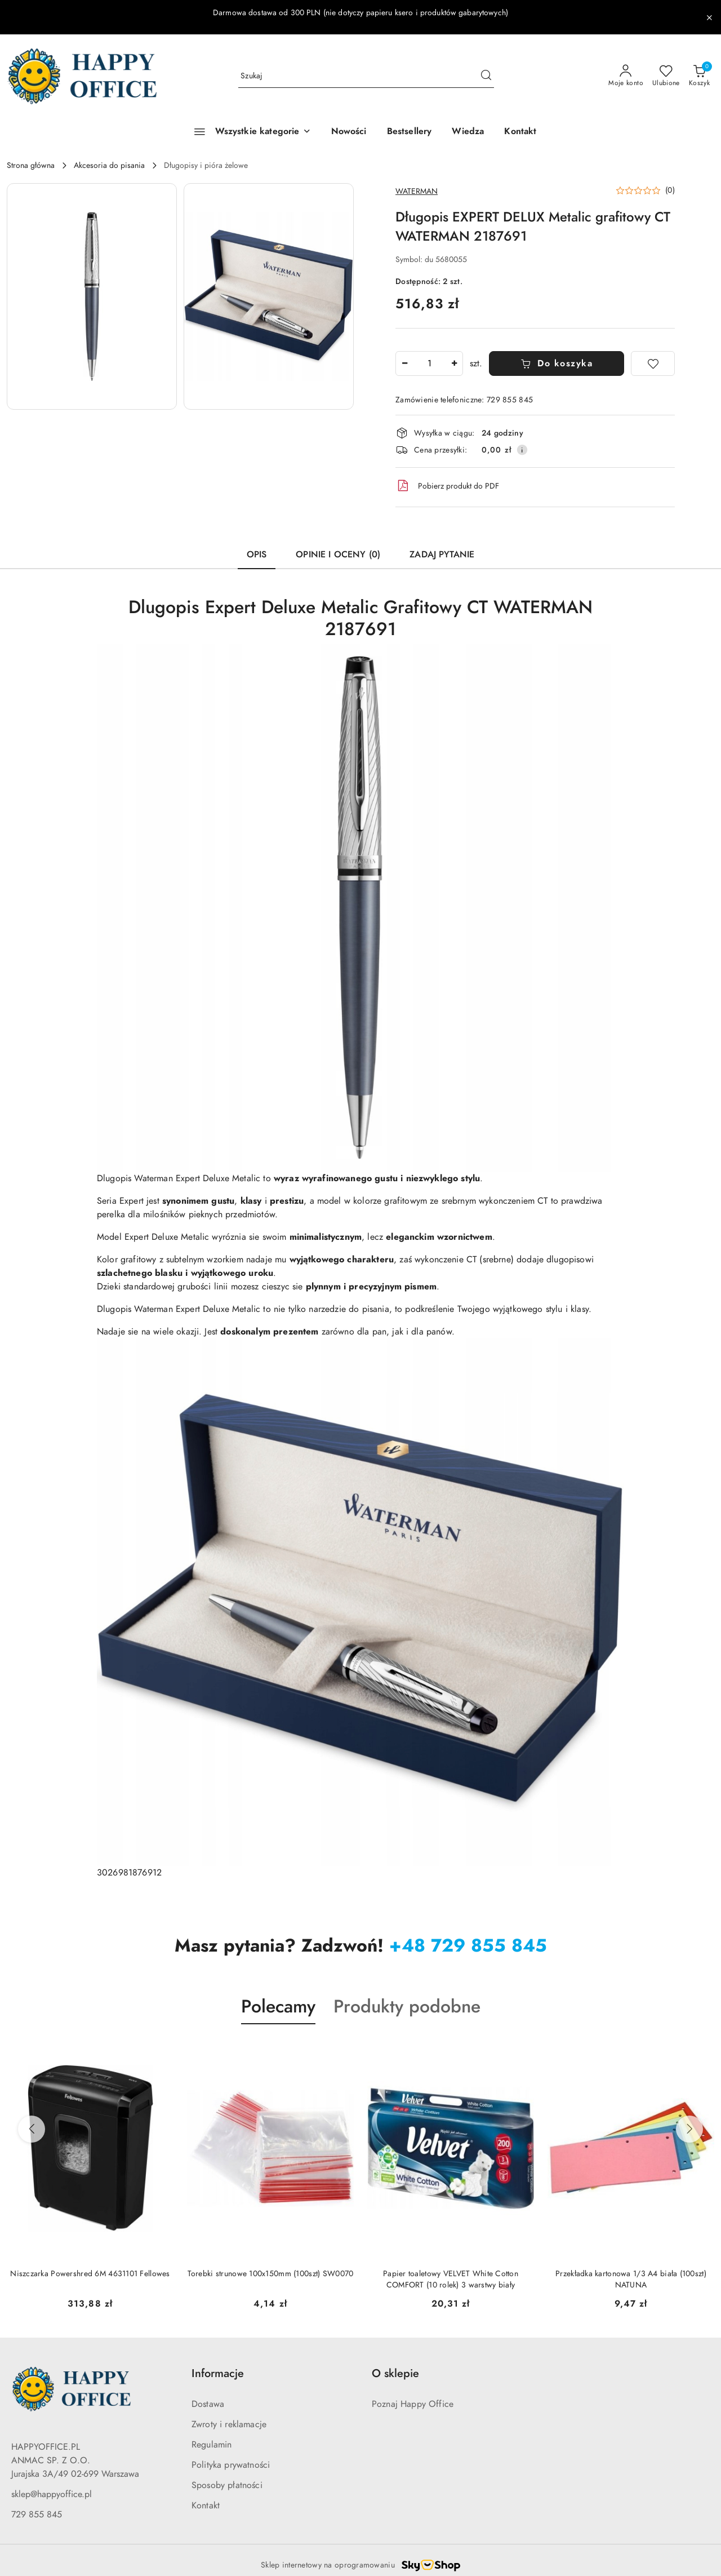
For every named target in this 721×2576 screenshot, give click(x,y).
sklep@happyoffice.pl (51, 2494)
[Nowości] (349, 132)
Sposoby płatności (227, 2485)
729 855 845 (36, 2514)
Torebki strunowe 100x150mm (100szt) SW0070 (271, 2273)
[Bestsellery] (409, 132)
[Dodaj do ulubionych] (653, 363)
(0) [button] (670, 190)
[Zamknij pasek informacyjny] (709, 17)
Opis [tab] (257, 554)
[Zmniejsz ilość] (404, 363)
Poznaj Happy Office (412, 2404)
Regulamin (212, 2444)
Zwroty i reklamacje (229, 2424)
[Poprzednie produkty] (31, 2129)
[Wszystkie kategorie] (247, 132)
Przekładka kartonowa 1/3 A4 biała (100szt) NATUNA (630, 2279)
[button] (92, 296)
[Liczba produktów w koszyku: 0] (699, 76)
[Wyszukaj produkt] (366, 76)
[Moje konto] (626, 76)
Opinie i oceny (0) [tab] (338, 554)
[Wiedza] (467, 132)
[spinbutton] (429, 363)
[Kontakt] (520, 132)
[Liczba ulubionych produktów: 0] (666, 76)
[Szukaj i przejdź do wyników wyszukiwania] (486, 76)
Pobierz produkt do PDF (447, 486)
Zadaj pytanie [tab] (442, 554)
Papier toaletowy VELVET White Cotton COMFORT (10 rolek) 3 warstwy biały (450, 2279)
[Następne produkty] (689, 2129)
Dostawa (208, 2404)
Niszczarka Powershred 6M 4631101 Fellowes (90, 2273)
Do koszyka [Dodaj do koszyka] (556, 363)
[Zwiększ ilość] (454, 363)
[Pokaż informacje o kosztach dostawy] (522, 450)
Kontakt (206, 2505)
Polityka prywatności (231, 2465)
